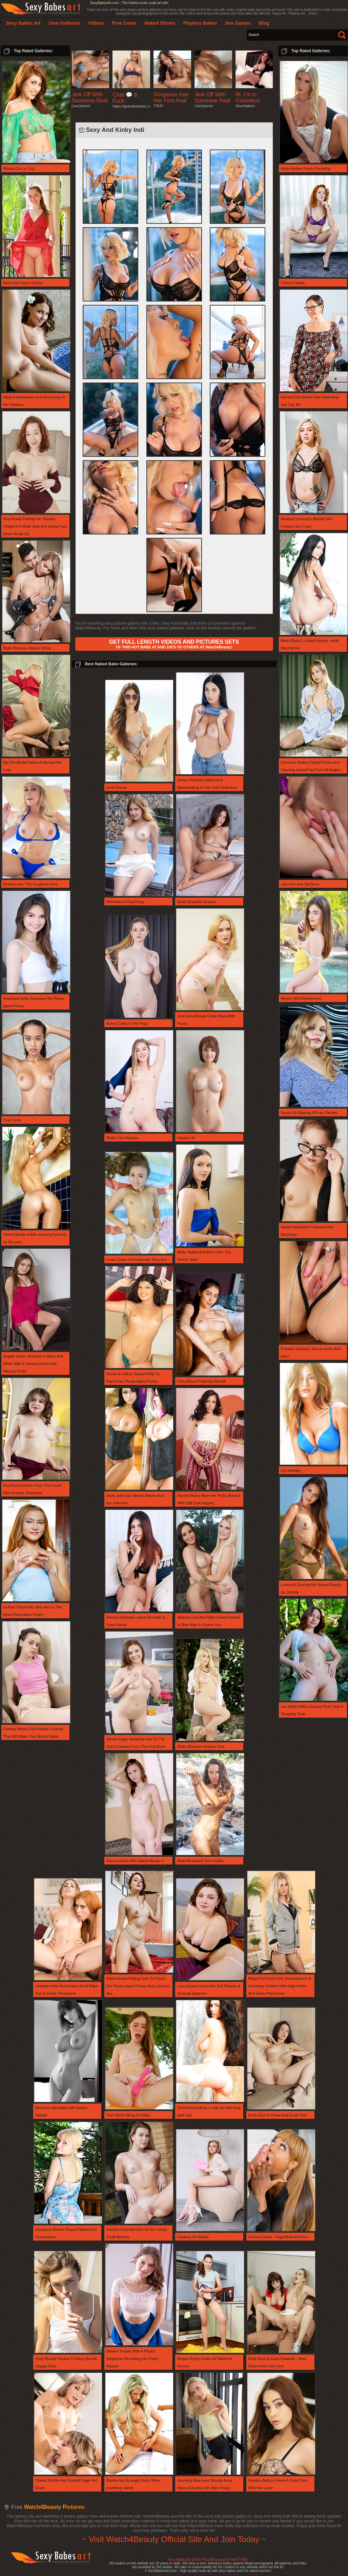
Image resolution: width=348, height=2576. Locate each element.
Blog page (218, 2559)
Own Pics (201, 2559)
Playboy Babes (200, 23)
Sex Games (238, 23)
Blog (264, 23)
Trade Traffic (238, 2559)
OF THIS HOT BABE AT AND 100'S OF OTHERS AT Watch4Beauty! (174, 644)
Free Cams (124, 23)
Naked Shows (159, 23)
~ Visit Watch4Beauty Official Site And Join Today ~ (174, 2539)
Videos (96, 23)
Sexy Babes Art (179, 2559)
